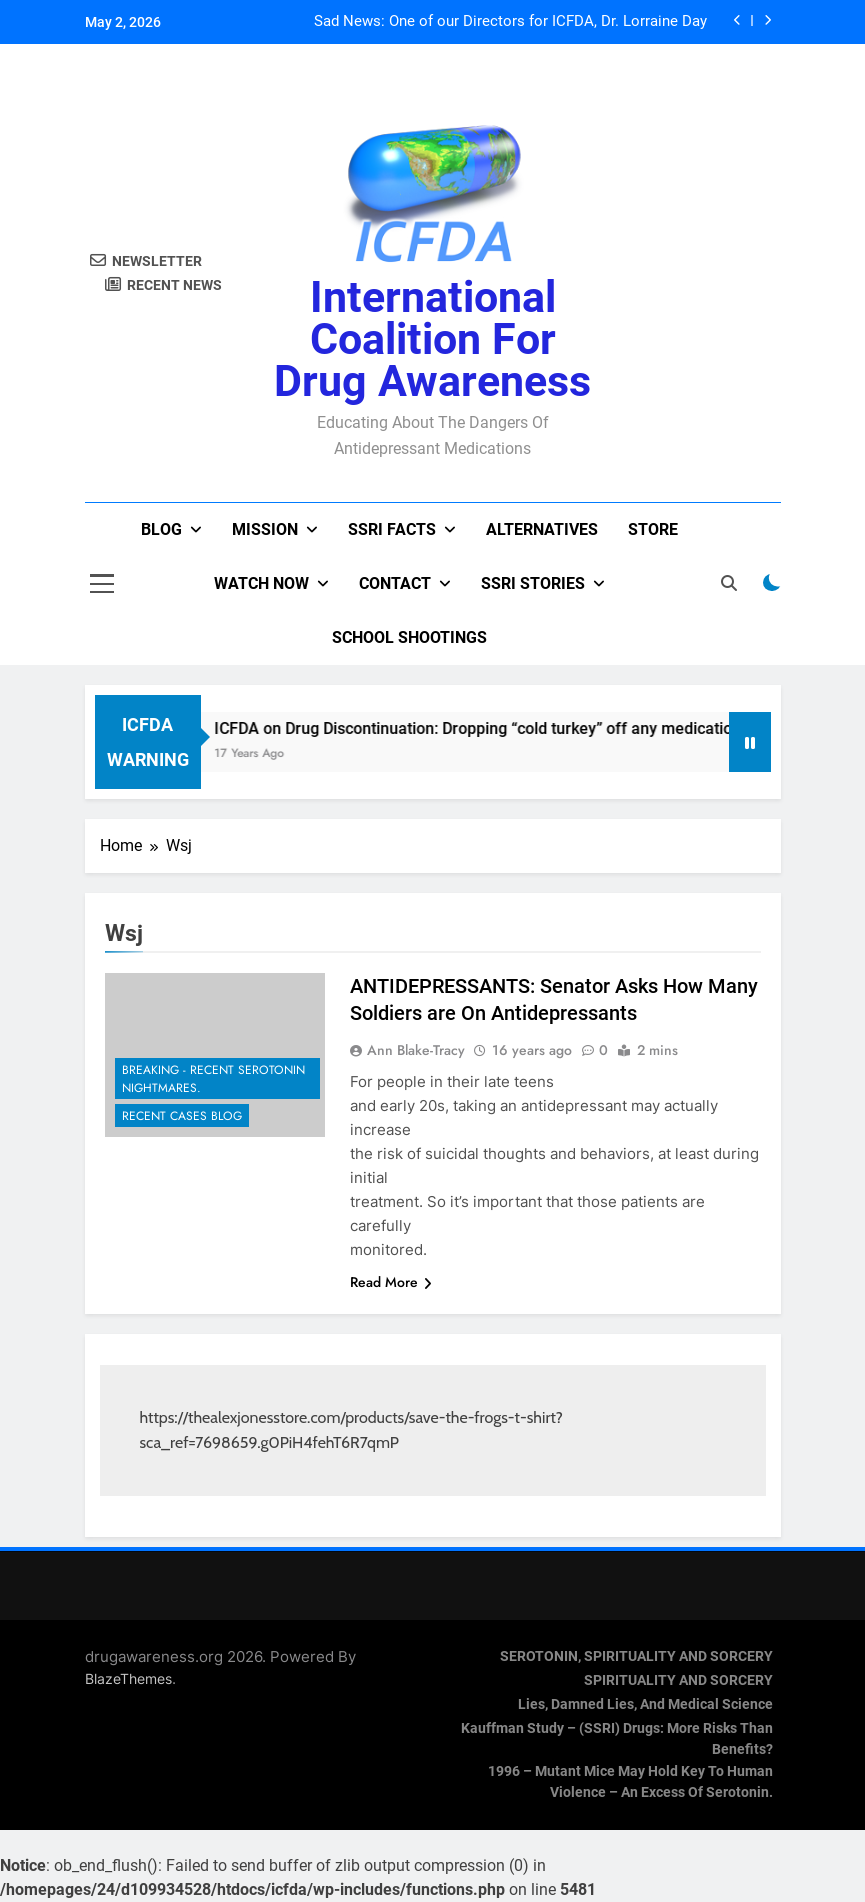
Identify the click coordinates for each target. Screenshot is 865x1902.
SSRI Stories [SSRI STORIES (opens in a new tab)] (533, 583)
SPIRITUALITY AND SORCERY (678, 1680)
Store (653, 529)
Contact (395, 583)
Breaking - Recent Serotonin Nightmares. (213, 1079)
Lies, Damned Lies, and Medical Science (645, 1704)
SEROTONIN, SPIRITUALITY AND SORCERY (636, 1656)
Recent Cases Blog (182, 1116)
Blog (161, 529)
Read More (391, 1282)
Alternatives (542, 529)
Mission (265, 529)
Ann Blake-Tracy (416, 1050)
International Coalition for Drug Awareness (432, 339)
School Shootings (409, 637)
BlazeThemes (128, 1678)
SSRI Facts (392, 529)
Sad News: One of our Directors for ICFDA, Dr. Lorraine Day (510, 22)
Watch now (261, 583)
